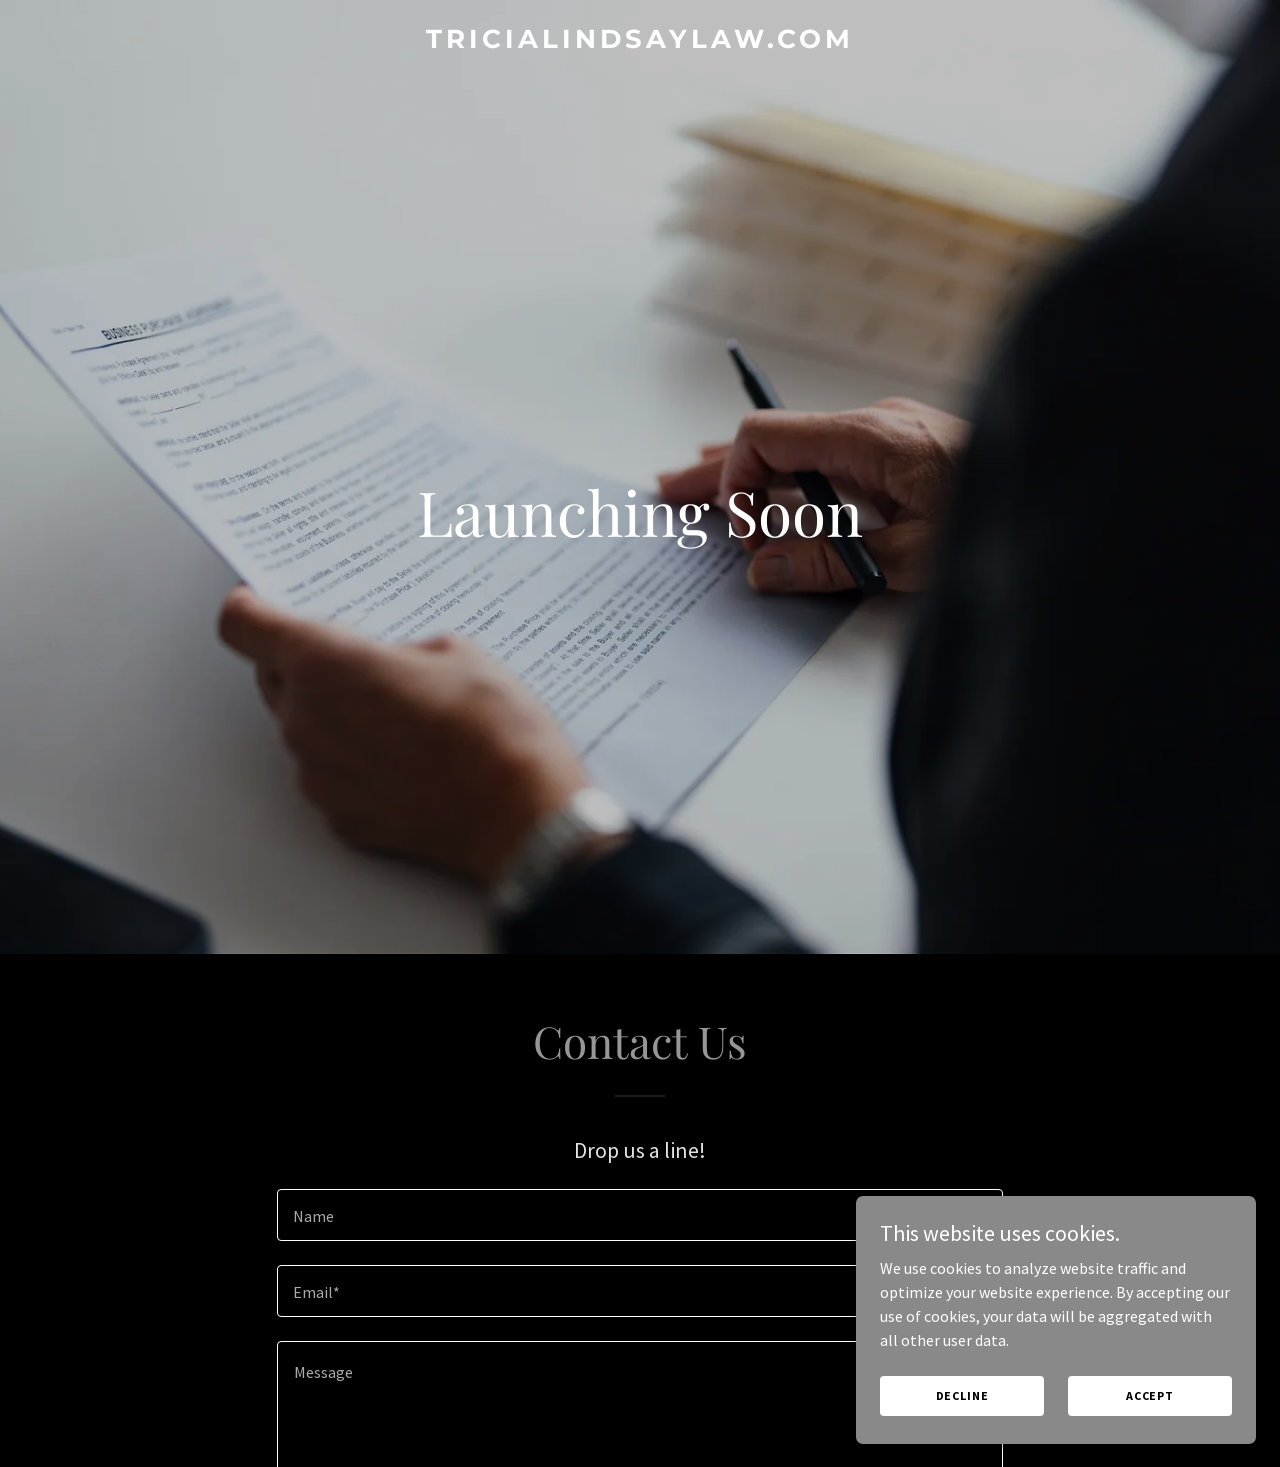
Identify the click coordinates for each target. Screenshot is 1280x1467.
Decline (962, 1395)
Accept (1150, 1395)
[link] (640, 42)
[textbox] (639, 1215)
